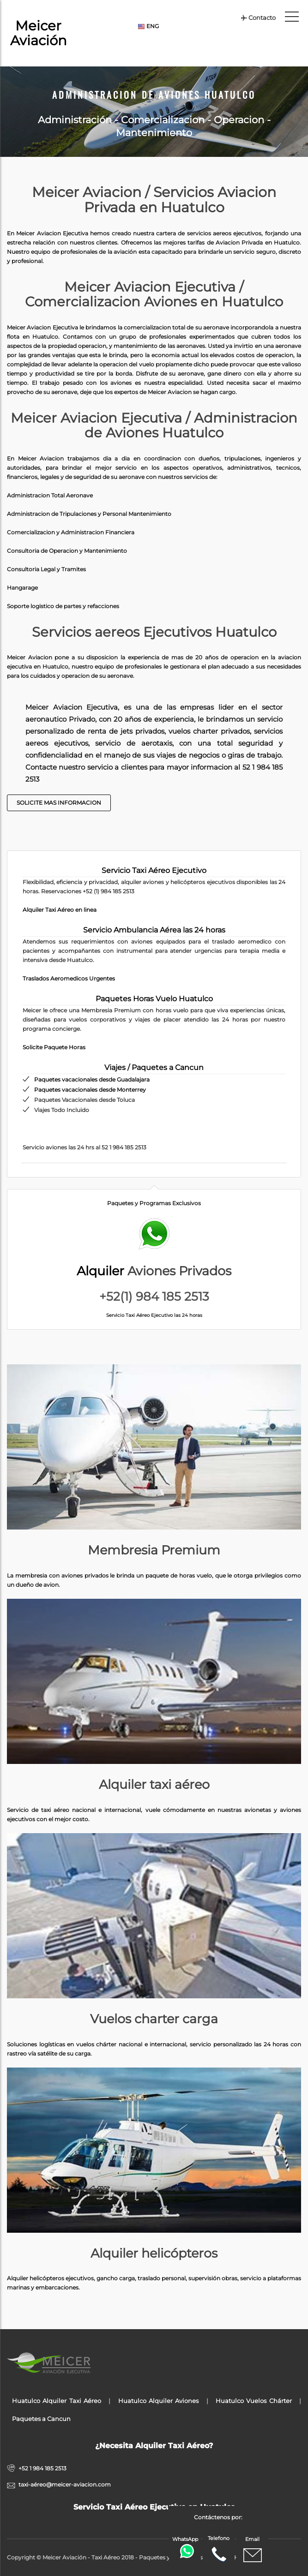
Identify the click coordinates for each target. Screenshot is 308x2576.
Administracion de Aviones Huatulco (154, 95)
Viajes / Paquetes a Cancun (154, 1067)
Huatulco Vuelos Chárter (254, 2400)
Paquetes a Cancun (41, 2418)
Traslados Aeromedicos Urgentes (69, 978)
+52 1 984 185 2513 (42, 2468)
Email (252, 2550)
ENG (148, 26)
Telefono (218, 2549)
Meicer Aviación (38, 33)
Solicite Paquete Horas (54, 1047)
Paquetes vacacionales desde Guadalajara (92, 1079)
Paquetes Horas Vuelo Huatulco (154, 998)
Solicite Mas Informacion (59, 802)
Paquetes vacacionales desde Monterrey (90, 1089)
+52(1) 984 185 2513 (154, 1296)
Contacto (258, 17)
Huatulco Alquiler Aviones (158, 2400)
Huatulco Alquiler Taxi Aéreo (56, 2400)
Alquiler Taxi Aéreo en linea (60, 909)
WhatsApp (186, 2547)
